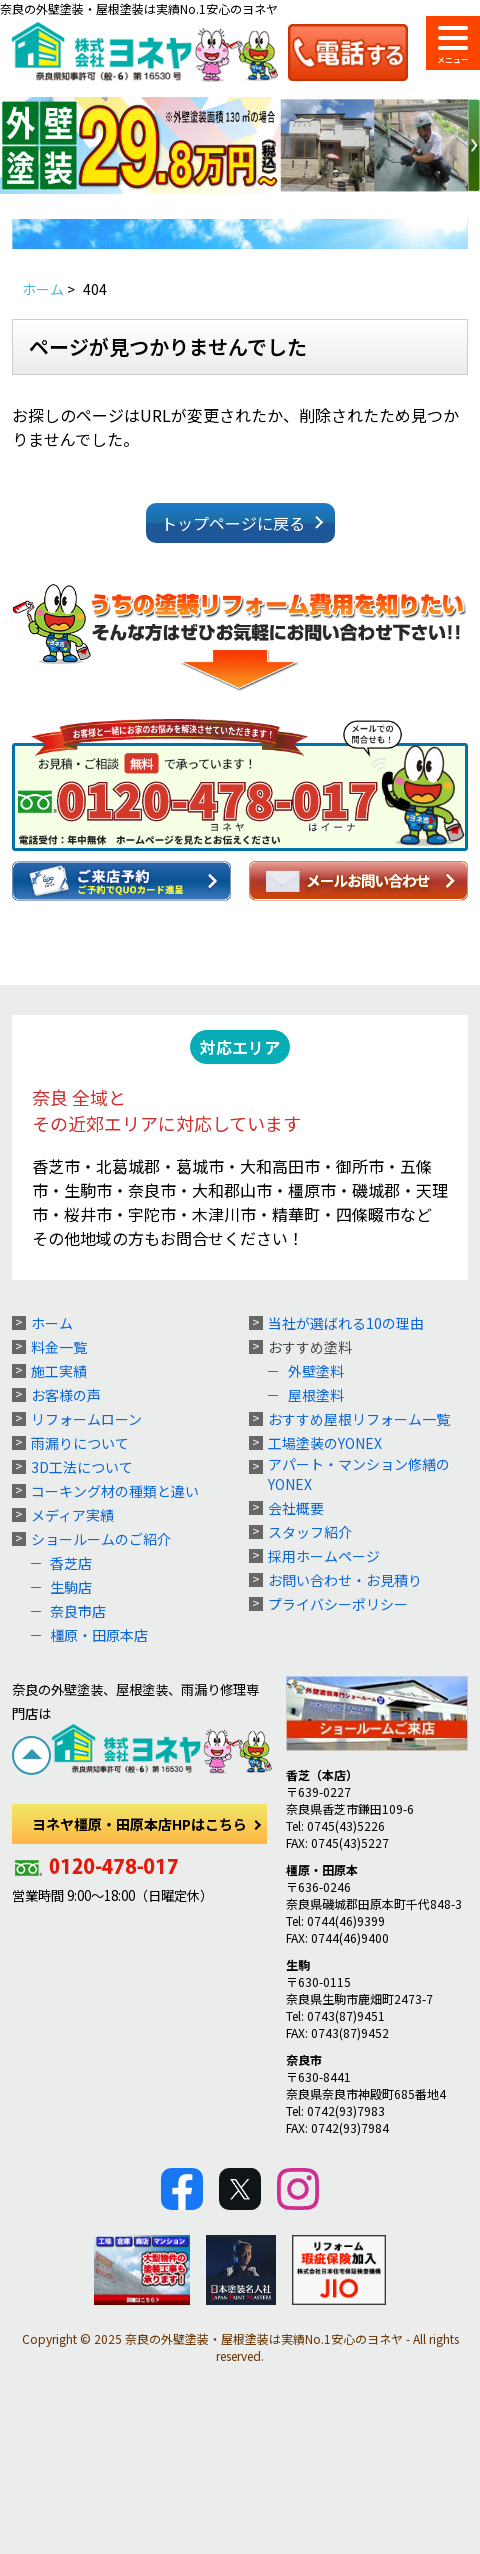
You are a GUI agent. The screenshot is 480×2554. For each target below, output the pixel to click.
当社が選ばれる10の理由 (346, 1323)
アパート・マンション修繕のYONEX (359, 1474)
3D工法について (82, 1467)
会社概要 (296, 1508)
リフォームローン (86, 1419)
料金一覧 (59, 1347)
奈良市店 (78, 1611)
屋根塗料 (316, 1395)
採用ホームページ (324, 1556)
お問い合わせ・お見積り (345, 1580)
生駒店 (71, 1587)
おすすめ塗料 (310, 1347)
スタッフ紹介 (310, 1532)
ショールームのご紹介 (101, 1539)
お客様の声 (66, 1395)
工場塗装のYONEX (325, 1443)
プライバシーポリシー (338, 1604)
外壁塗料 (316, 1371)
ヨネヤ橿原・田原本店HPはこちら (139, 1824)
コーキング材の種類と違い (115, 1491)
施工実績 (59, 1371)
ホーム (52, 1323)
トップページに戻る (233, 523)
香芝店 (71, 1563)
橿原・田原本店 (99, 1635)
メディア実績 (72, 1515)
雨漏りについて (80, 1443)
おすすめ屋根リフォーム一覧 (359, 1419)
